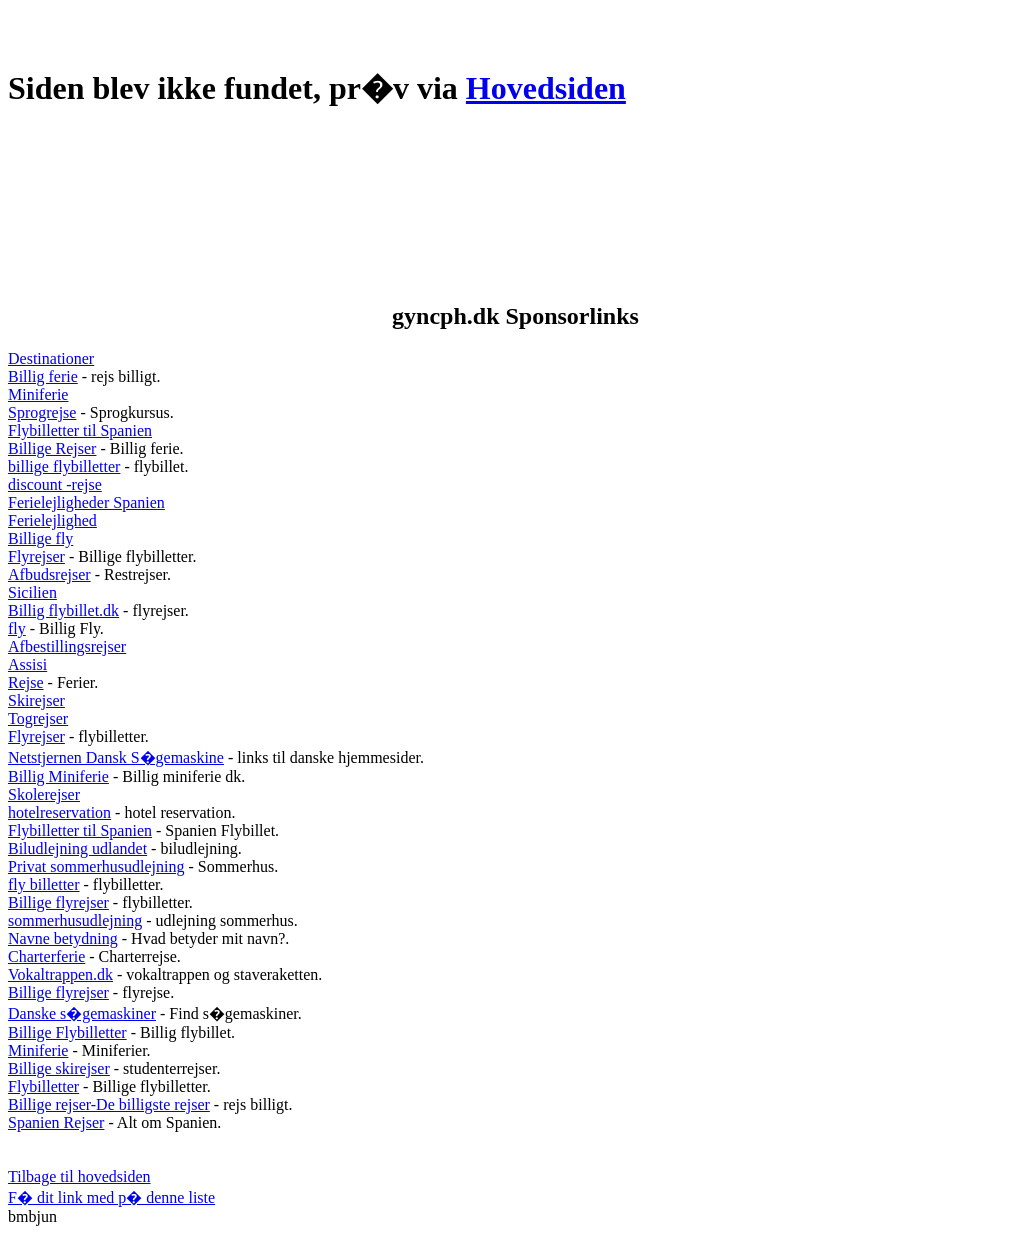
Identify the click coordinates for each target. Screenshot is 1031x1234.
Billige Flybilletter (67, 1032)
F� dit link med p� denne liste (111, 1197)
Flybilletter (43, 1086)
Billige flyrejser (58, 902)
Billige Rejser (52, 448)
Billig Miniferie (58, 776)
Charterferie (46, 956)
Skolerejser (44, 794)
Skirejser (36, 700)
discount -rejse (55, 484)
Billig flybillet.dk (63, 610)
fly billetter (44, 884)
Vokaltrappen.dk (60, 974)
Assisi (27, 664)
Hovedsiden (546, 88)
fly (17, 628)
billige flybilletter (64, 466)
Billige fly (40, 538)
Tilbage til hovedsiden (79, 1176)
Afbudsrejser (49, 574)
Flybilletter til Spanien (80, 430)
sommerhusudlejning (75, 920)
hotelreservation (59, 812)
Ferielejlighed (52, 520)
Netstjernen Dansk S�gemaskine (116, 757)
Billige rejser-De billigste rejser (109, 1104)
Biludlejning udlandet (77, 848)
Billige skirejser (59, 1068)
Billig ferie (43, 376)
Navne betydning (63, 938)
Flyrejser (36, 556)
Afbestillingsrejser (67, 646)
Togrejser (38, 718)
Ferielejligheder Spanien (86, 502)
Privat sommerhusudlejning (96, 866)
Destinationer (51, 358)
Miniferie (38, 394)
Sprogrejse (42, 412)
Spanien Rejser (56, 1122)
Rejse (26, 682)
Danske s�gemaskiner (82, 1013)
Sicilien (32, 592)
